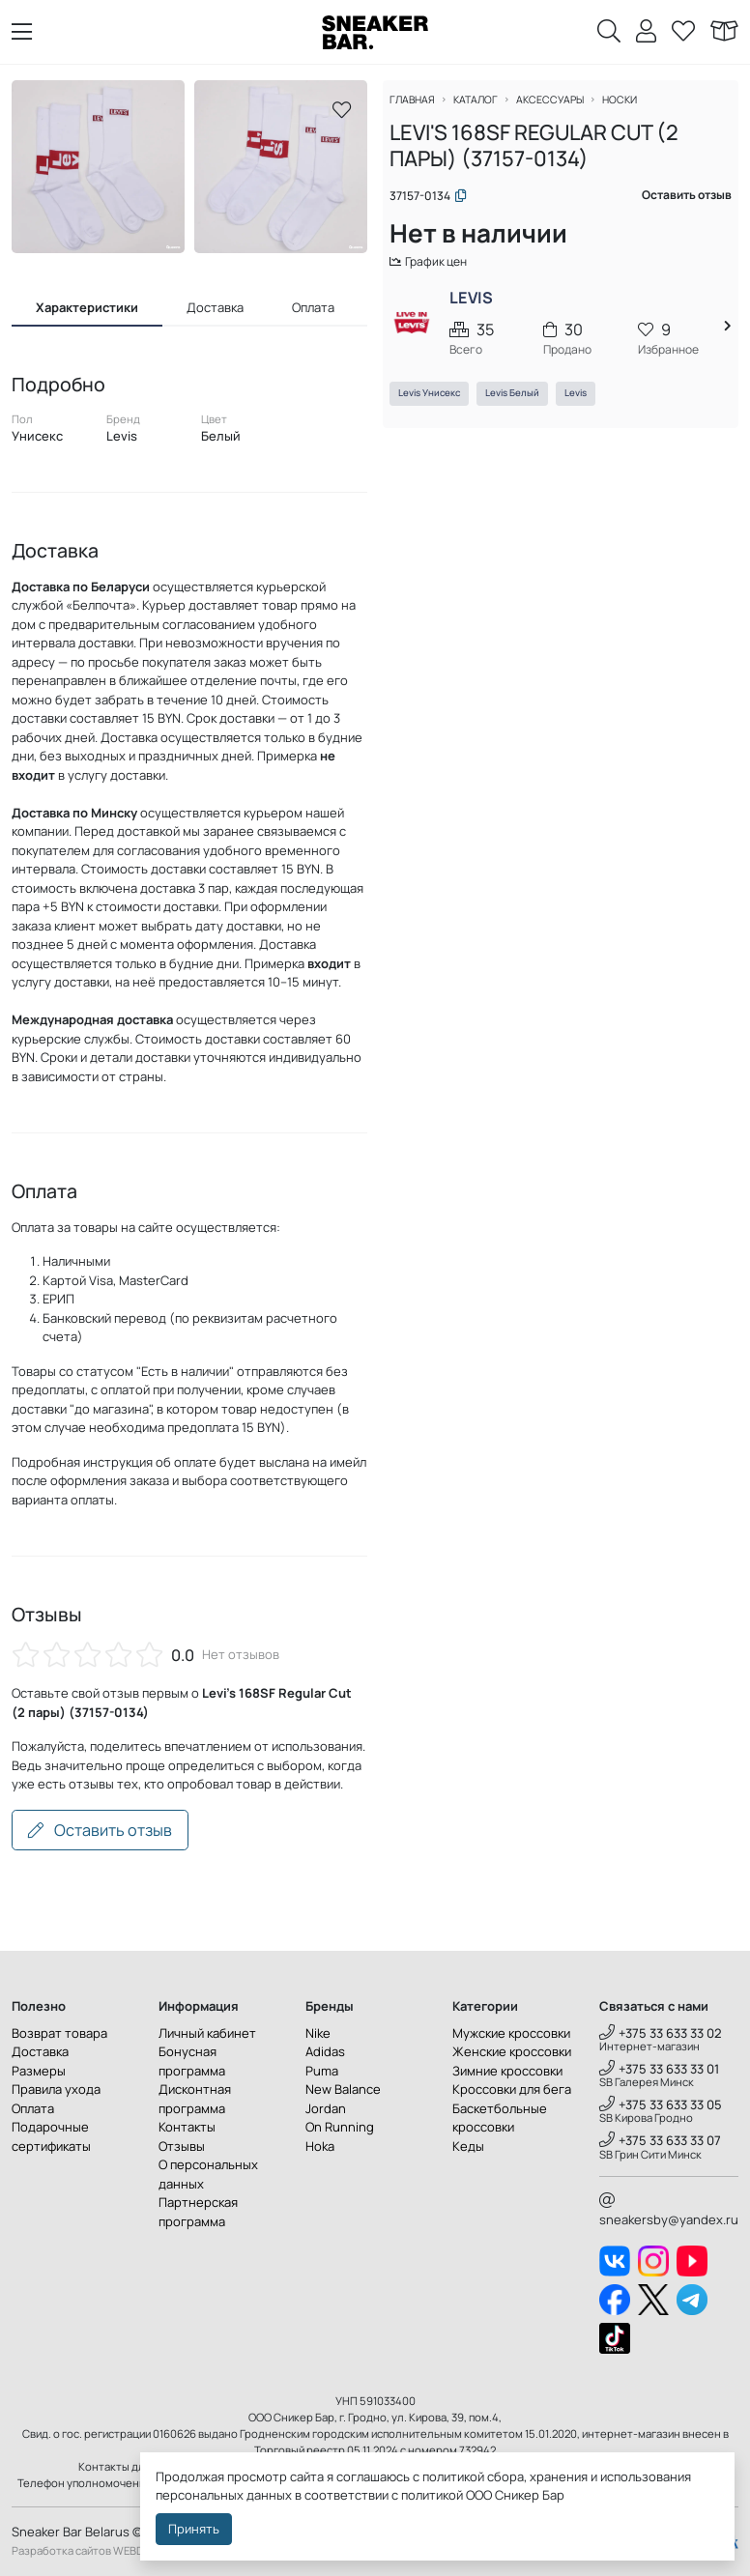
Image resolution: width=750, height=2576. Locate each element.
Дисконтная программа (195, 2098)
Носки (638, 108)
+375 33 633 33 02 (660, 2033)
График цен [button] (440, 271)
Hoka (319, 2146)
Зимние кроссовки (507, 2070)
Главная (422, 108)
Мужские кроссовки (511, 2033)
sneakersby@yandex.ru (668, 2210)
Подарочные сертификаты (51, 2136)
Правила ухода (56, 2089)
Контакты (187, 2126)
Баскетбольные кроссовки (499, 2118)
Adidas (325, 2051)
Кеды (468, 2146)
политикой (432, 2495)
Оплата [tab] (313, 307)
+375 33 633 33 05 (660, 2104)
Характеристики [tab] (87, 307)
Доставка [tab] (215, 307)
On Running (339, 2126)
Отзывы (182, 2146)
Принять (193, 2528)
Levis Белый (521, 405)
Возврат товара (59, 2033)
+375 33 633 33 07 (660, 2140)
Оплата (33, 2108)
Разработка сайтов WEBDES (84, 2550)
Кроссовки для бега (511, 2089)
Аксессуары (566, 108)
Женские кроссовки (511, 2051)
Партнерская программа (198, 2211)
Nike (318, 2033)
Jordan (325, 2108)
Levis (584, 405)
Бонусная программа (192, 2061)
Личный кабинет (207, 2033)
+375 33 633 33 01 (659, 2068)
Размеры (39, 2070)
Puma (321, 2070)
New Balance (343, 2089)
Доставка (40, 2051)
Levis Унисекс (438, 405)
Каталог (488, 108)
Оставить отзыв (100, 1830)
